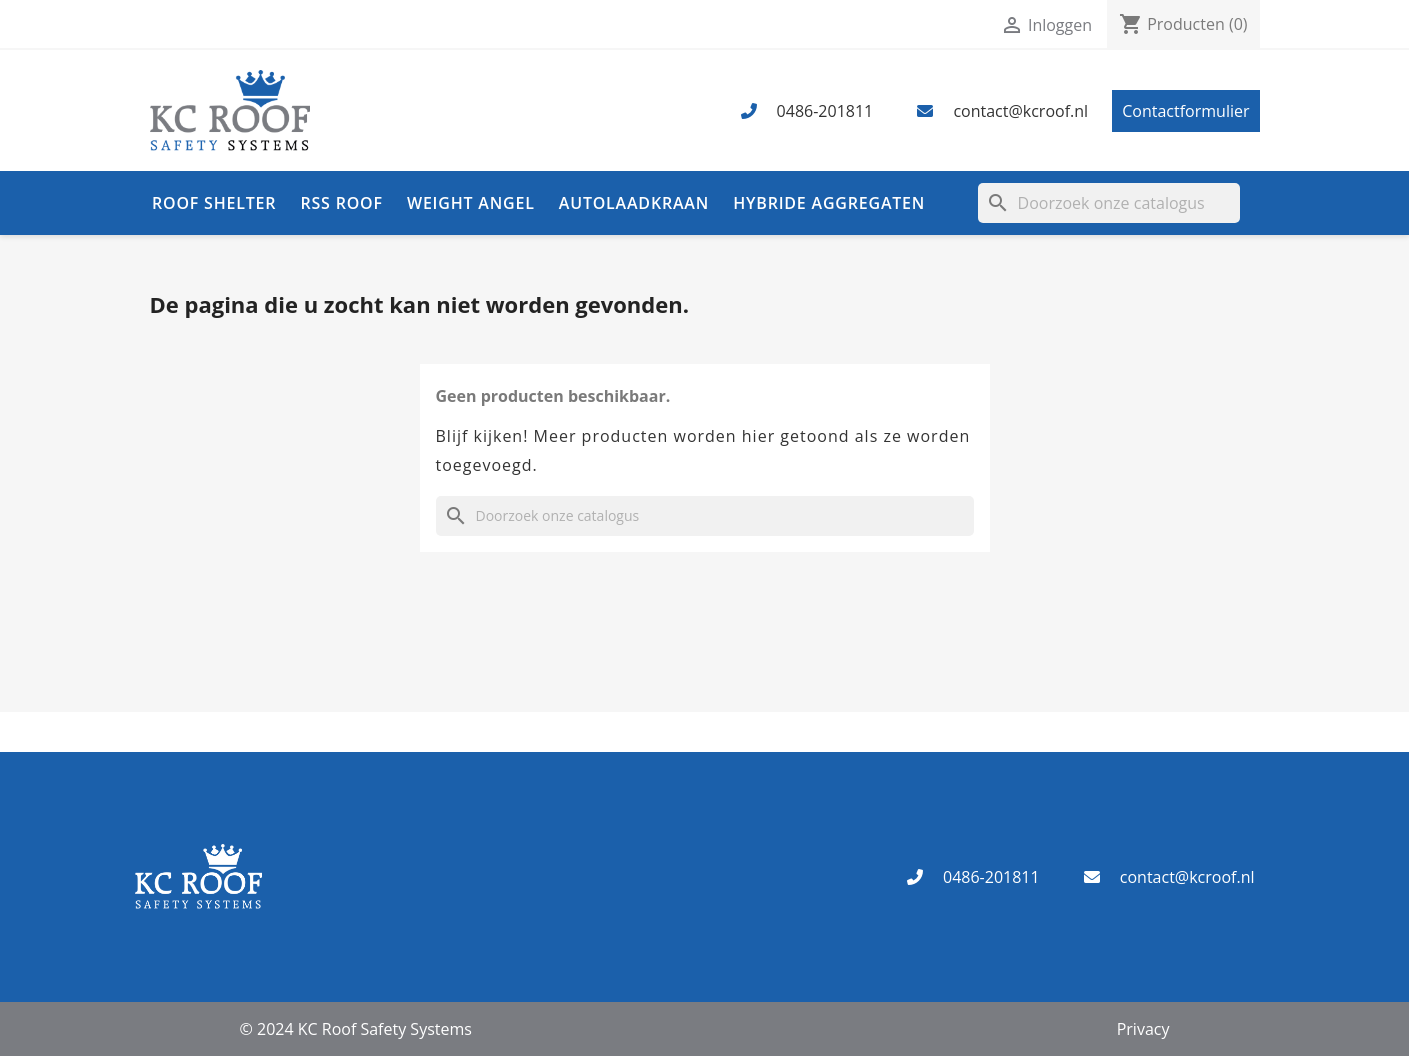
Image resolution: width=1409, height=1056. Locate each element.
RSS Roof (341, 203)
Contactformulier (1185, 111)
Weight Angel (471, 203)
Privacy (1143, 1029)
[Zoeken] (1109, 203)
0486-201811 (825, 111)
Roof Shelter (214, 203)
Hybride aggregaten (829, 203)
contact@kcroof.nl (1020, 111)
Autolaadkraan (634, 203)
